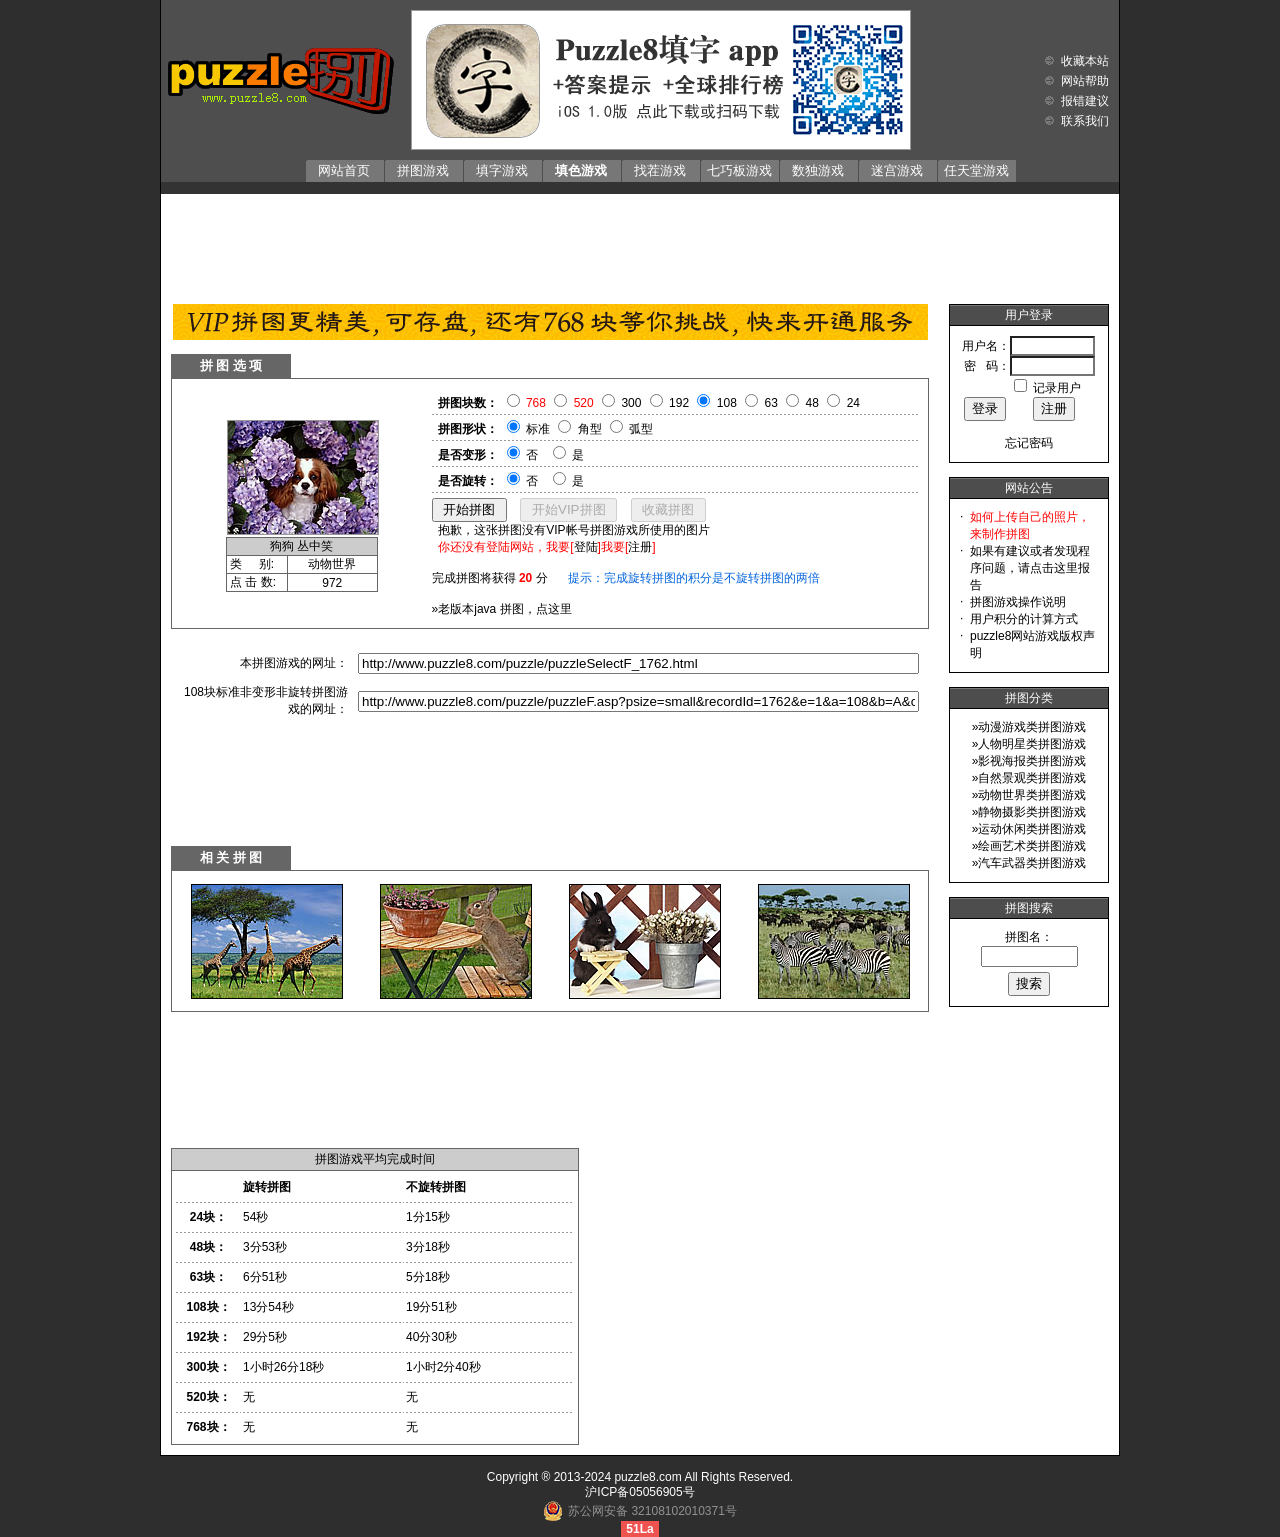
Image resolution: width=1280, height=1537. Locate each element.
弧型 (641, 429)
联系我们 (1085, 121)
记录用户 (1057, 388)
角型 (590, 429)
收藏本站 (1085, 61)
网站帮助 (1085, 81)
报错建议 (1085, 101)
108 (727, 403)
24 (853, 403)
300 (631, 403)
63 (771, 403)
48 (812, 403)
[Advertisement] (640, 244)
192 (679, 403)
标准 (538, 429)
